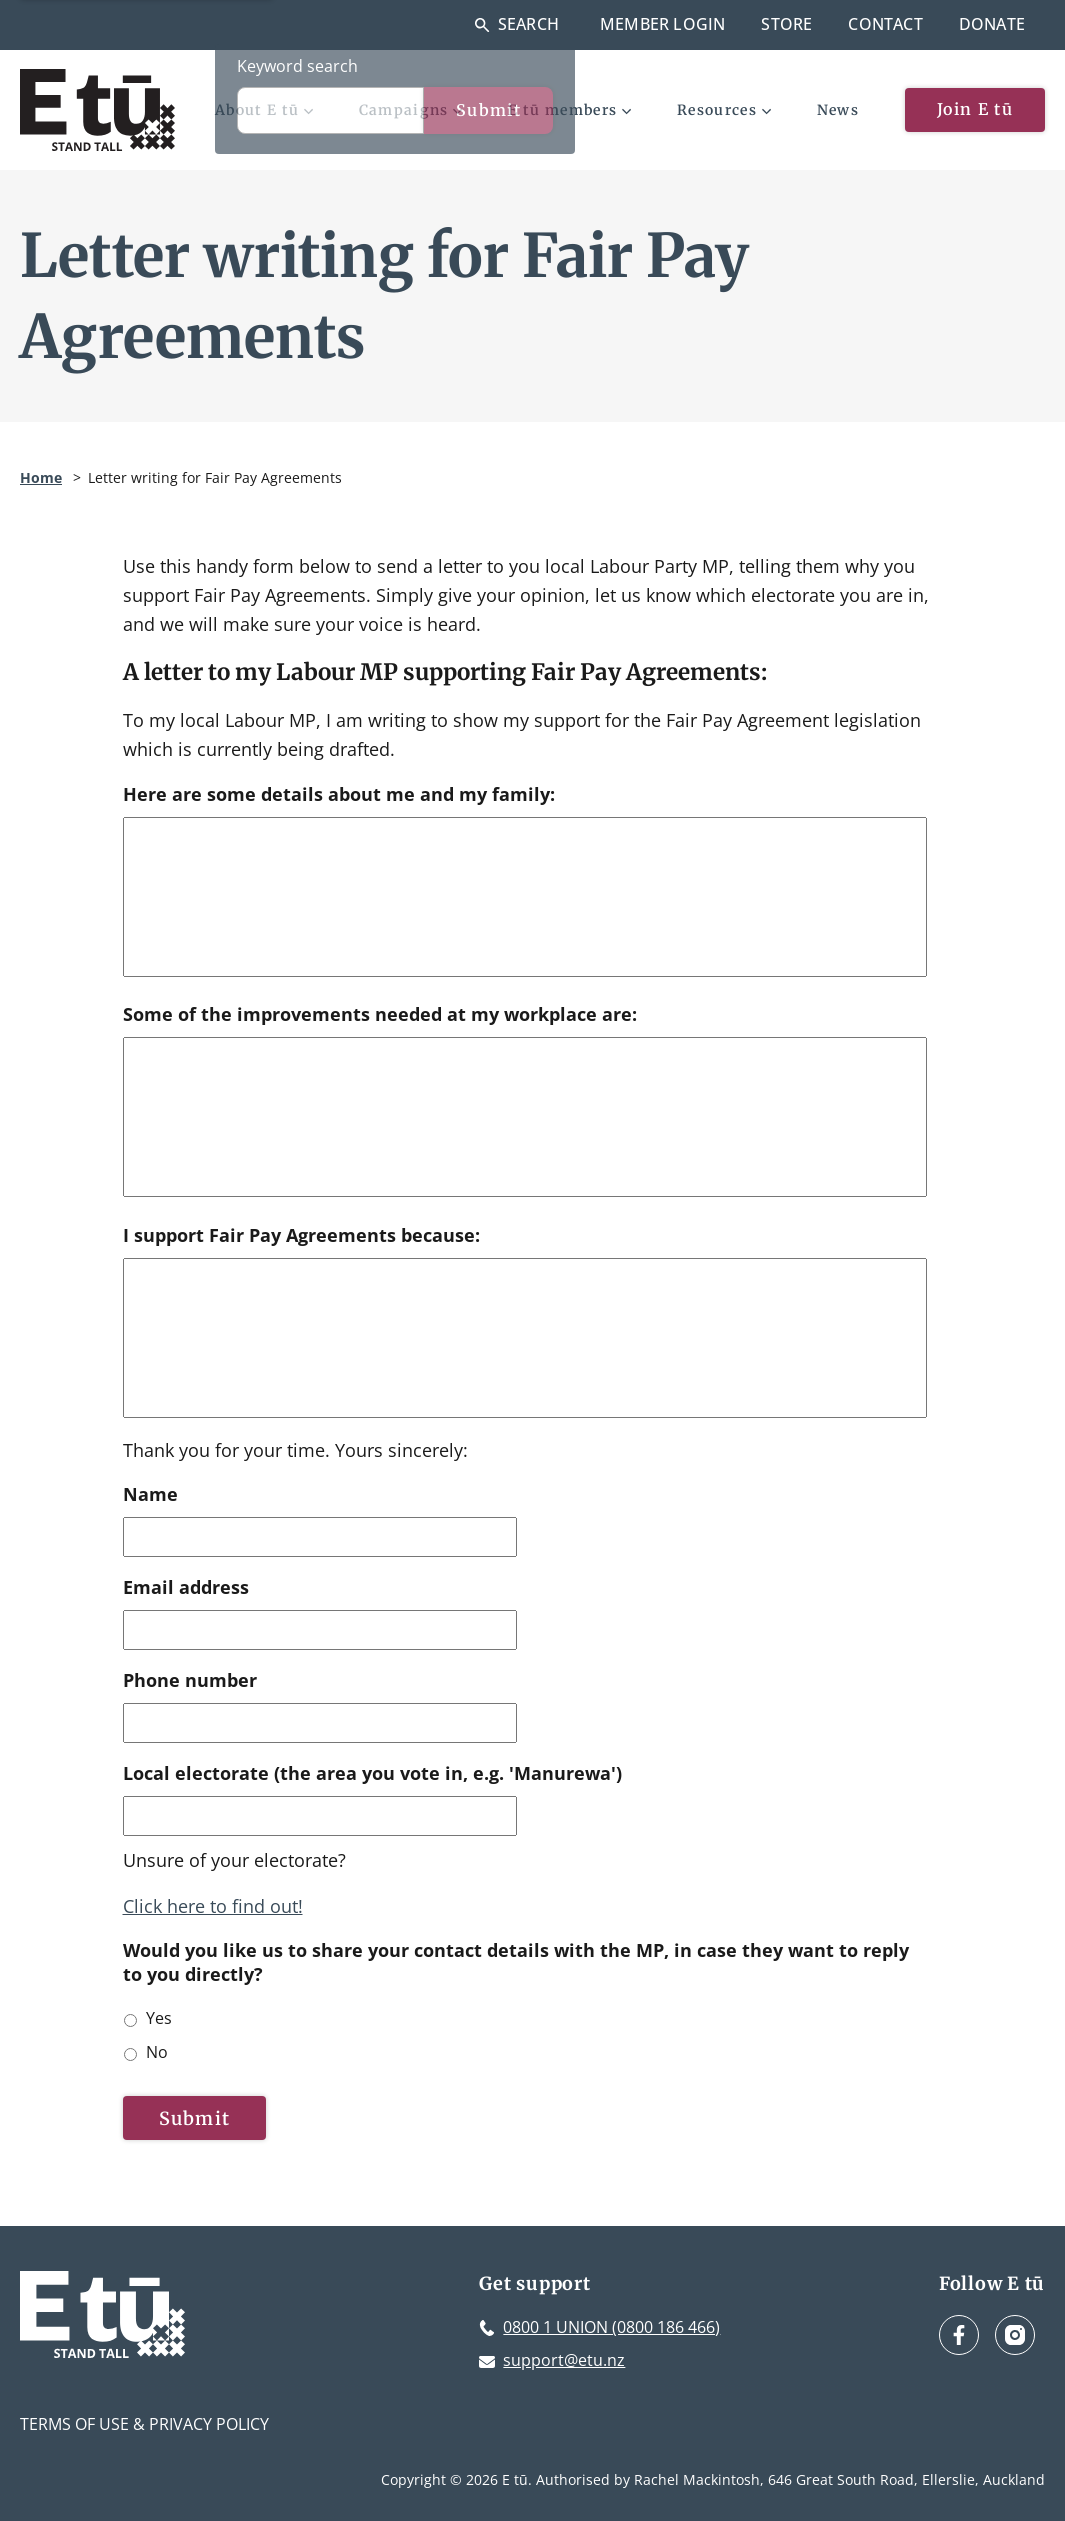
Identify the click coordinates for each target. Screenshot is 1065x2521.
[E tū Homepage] (97, 110)
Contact (885, 24)
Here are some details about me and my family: (339, 794)
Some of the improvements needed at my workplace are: (380, 1014)
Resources (724, 110)
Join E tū (975, 109)
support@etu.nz (564, 2360)
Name (150, 1494)
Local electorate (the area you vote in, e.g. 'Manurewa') (372, 1773)
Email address (186, 1587)
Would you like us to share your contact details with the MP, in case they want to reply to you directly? (516, 1962)
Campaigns (411, 110)
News (838, 110)
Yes (159, 2018)
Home (41, 477)
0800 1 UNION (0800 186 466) (611, 2327)
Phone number (190, 1680)
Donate (992, 24)
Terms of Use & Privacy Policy (144, 2424)
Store (786, 24)
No (157, 2052)
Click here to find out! (213, 1906)
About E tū (264, 110)
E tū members (569, 110)
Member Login (662, 24)
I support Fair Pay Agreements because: (301, 1235)
